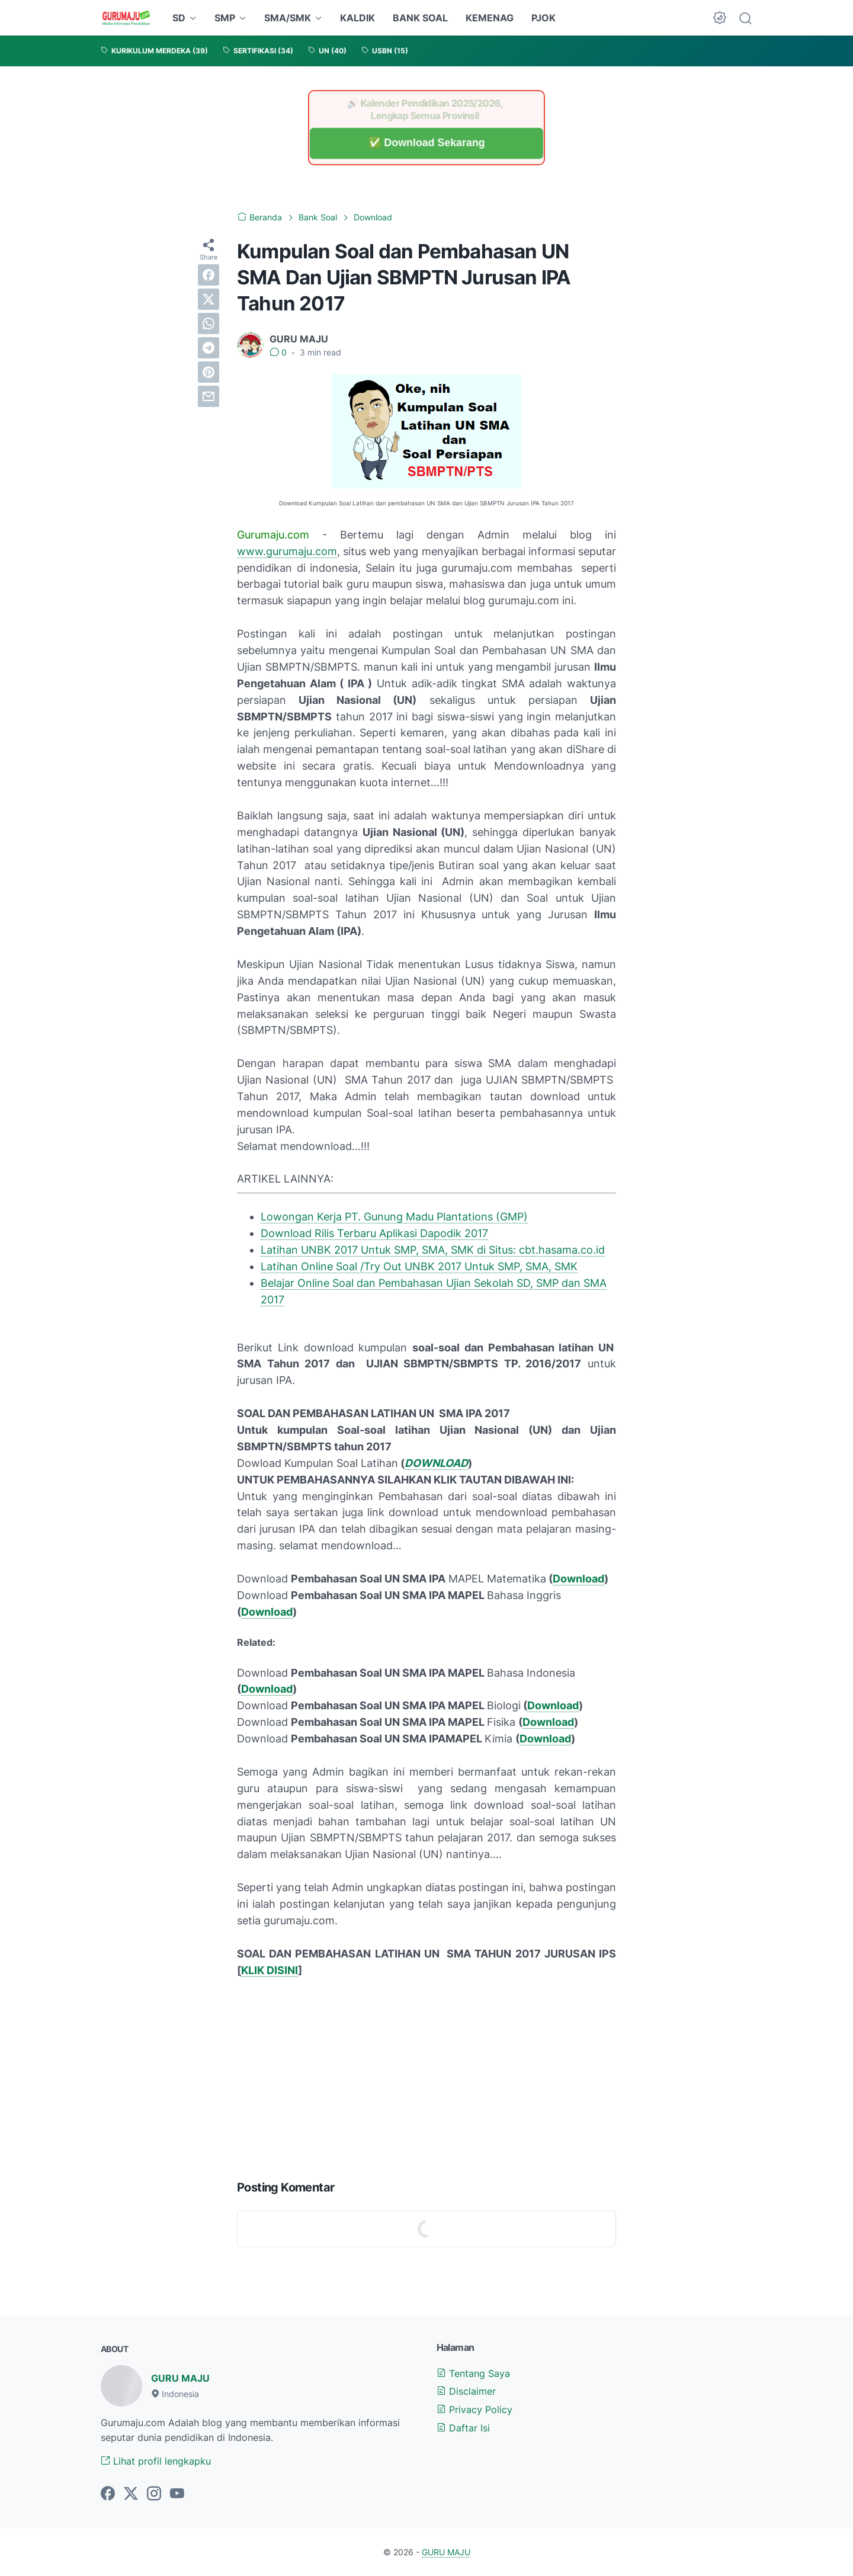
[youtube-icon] (177, 2494)
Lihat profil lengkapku (156, 2461)
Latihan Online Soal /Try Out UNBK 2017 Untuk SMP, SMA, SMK (419, 1266)
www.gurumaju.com (287, 551)
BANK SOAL (420, 18)
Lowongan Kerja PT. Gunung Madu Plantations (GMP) (394, 1216)
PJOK (543, 18)
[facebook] (208, 275)
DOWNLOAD (436, 1463)
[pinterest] (208, 372)
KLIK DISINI (269, 1970)
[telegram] (208, 347)
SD (178, 18)
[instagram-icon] (154, 2494)
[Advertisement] (426, 2076)
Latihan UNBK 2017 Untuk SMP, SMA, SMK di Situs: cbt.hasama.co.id (433, 1250)
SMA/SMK (287, 18)
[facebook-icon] (108, 2494)
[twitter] (208, 299)
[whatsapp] (208, 323)
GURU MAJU (180, 2378)
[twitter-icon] (131, 2494)
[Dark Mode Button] (720, 18)
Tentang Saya (473, 2373)
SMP (224, 18)
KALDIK (357, 18)
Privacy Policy (474, 2409)
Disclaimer (466, 2391)
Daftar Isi (463, 2428)
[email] (208, 396)
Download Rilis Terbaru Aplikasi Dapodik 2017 (374, 1233)
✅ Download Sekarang (426, 143)
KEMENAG (490, 18)
